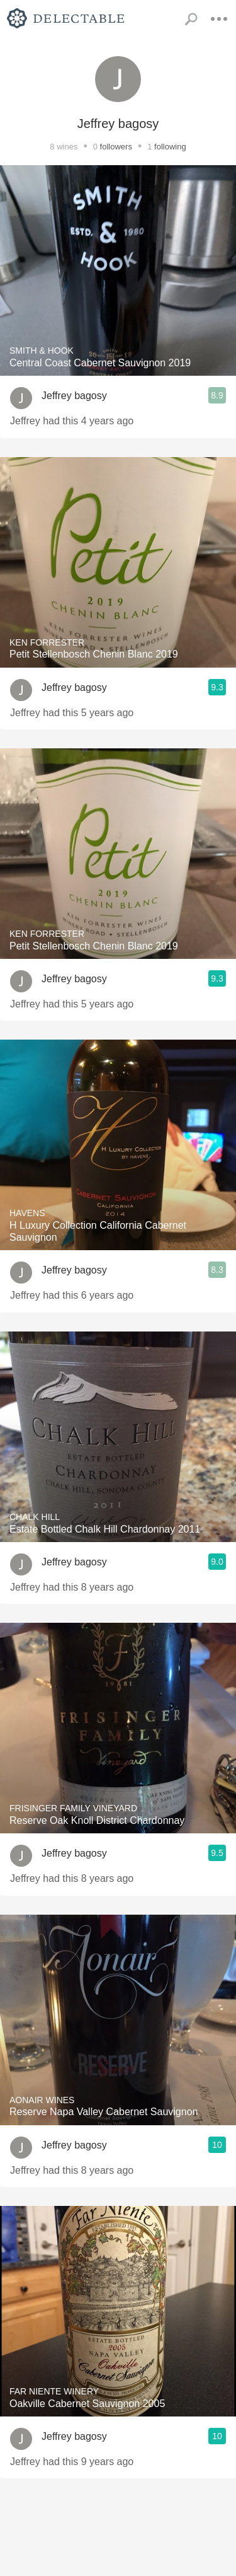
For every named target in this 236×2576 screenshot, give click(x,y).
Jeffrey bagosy (74, 395)
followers (116, 146)
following (170, 146)
